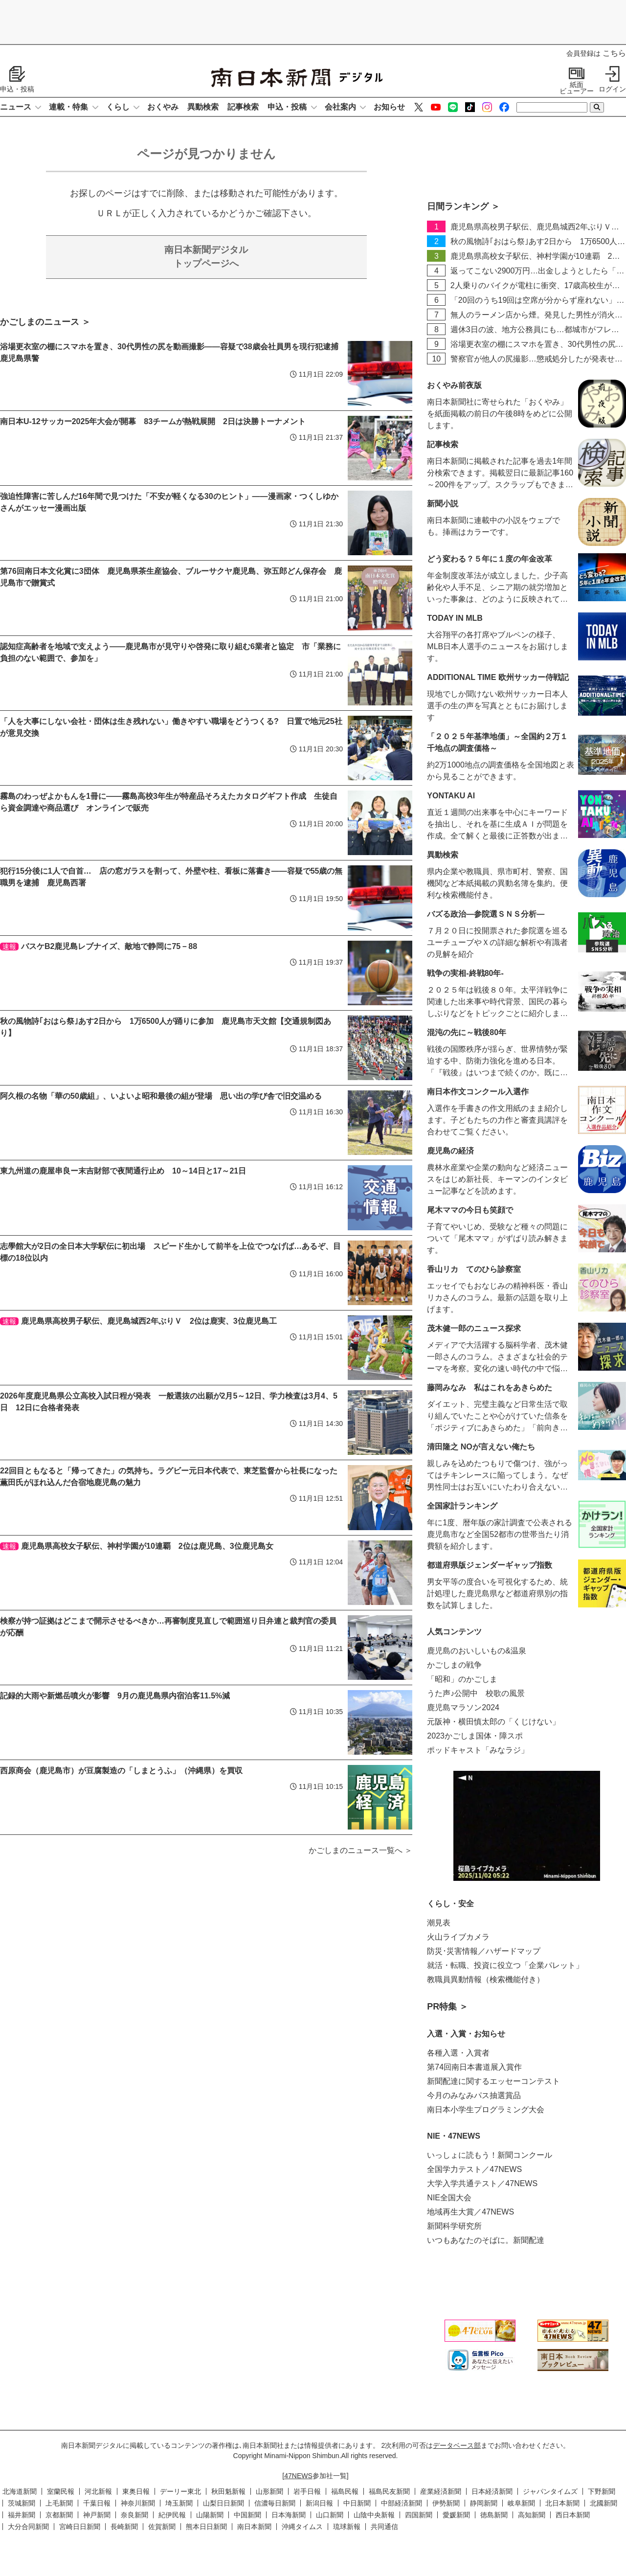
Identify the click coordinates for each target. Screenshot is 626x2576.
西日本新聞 (573, 2515)
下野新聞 (601, 2491)
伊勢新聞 (446, 2503)
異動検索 (203, 107)
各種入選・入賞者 (458, 2053)
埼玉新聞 (179, 2503)
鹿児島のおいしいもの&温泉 (476, 1651)
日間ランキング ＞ (463, 206)
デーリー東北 (180, 2491)
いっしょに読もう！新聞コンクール (489, 2155)
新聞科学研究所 (454, 2226)
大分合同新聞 (28, 2527)
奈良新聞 (134, 2515)
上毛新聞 (59, 2503)
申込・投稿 (287, 107)
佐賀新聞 (162, 2527)
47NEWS (298, 2476)
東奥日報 (136, 2491)
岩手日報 (307, 2491)
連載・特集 (68, 107)
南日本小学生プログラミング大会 (485, 2109)
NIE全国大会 (449, 2197)
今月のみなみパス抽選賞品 (474, 2095)
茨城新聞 (21, 2503)
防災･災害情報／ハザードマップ (483, 1951)
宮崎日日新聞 (79, 2527)
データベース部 (457, 2445)
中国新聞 (247, 2515)
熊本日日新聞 (206, 2527)
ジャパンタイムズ (550, 2491)
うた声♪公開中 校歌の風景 (476, 1693)
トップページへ (206, 256)
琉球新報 (346, 2527)
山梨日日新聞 (223, 2503)
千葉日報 (97, 2503)
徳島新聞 (494, 2515)
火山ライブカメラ (458, 1937)
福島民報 (344, 2491)
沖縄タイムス (302, 2527)
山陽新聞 (210, 2515)
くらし (118, 107)
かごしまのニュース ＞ (45, 322)
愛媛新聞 (456, 2515)
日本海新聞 (288, 2515)
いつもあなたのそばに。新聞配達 (485, 2240)
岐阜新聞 (521, 2503)
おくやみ (163, 107)
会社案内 (340, 107)
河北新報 (98, 2491)
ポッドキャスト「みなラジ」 (478, 1750)
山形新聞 (269, 2491)
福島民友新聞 (389, 2491)
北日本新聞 (562, 2503)
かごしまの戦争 (454, 1665)
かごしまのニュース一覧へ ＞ (360, 1850)
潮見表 (438, 1923)
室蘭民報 (60, 2491)
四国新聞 (418, 2515)
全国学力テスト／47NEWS (474, 2169)
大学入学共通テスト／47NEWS (482, 2183)
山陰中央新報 (374, 2515)
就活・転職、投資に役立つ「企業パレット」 (505, 1965)
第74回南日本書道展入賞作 (474, 2067)
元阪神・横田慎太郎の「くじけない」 (493, 1721)
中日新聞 (357, 2503)
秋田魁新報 (228, 2491)
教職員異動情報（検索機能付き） (485, 1979)
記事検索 (243, 107)
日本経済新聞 (492, 2491)
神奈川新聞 (138, 2503)
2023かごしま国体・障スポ (475, 1736)
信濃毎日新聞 (274, 2503)
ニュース (15, 107)
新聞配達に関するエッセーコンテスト (493, 2081)
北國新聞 (603, 2503)
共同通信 (384, 2527)
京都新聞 (59, 2515)
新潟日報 (319, 2503)
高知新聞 (531, 2515)
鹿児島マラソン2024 (463, 1707)
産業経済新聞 (440, 2491)
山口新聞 (329, 2515)
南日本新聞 (254, 2527)
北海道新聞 (19, 2491)
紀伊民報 (172, 2515)
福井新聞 (21, 2515)
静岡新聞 (483, 2503)
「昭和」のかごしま (462, 1679)
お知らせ (389, 107)
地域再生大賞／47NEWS (470, 2212)
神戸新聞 (97, 2515)
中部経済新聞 (401, 2503)
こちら (614, 53)
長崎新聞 (124, 2527)
